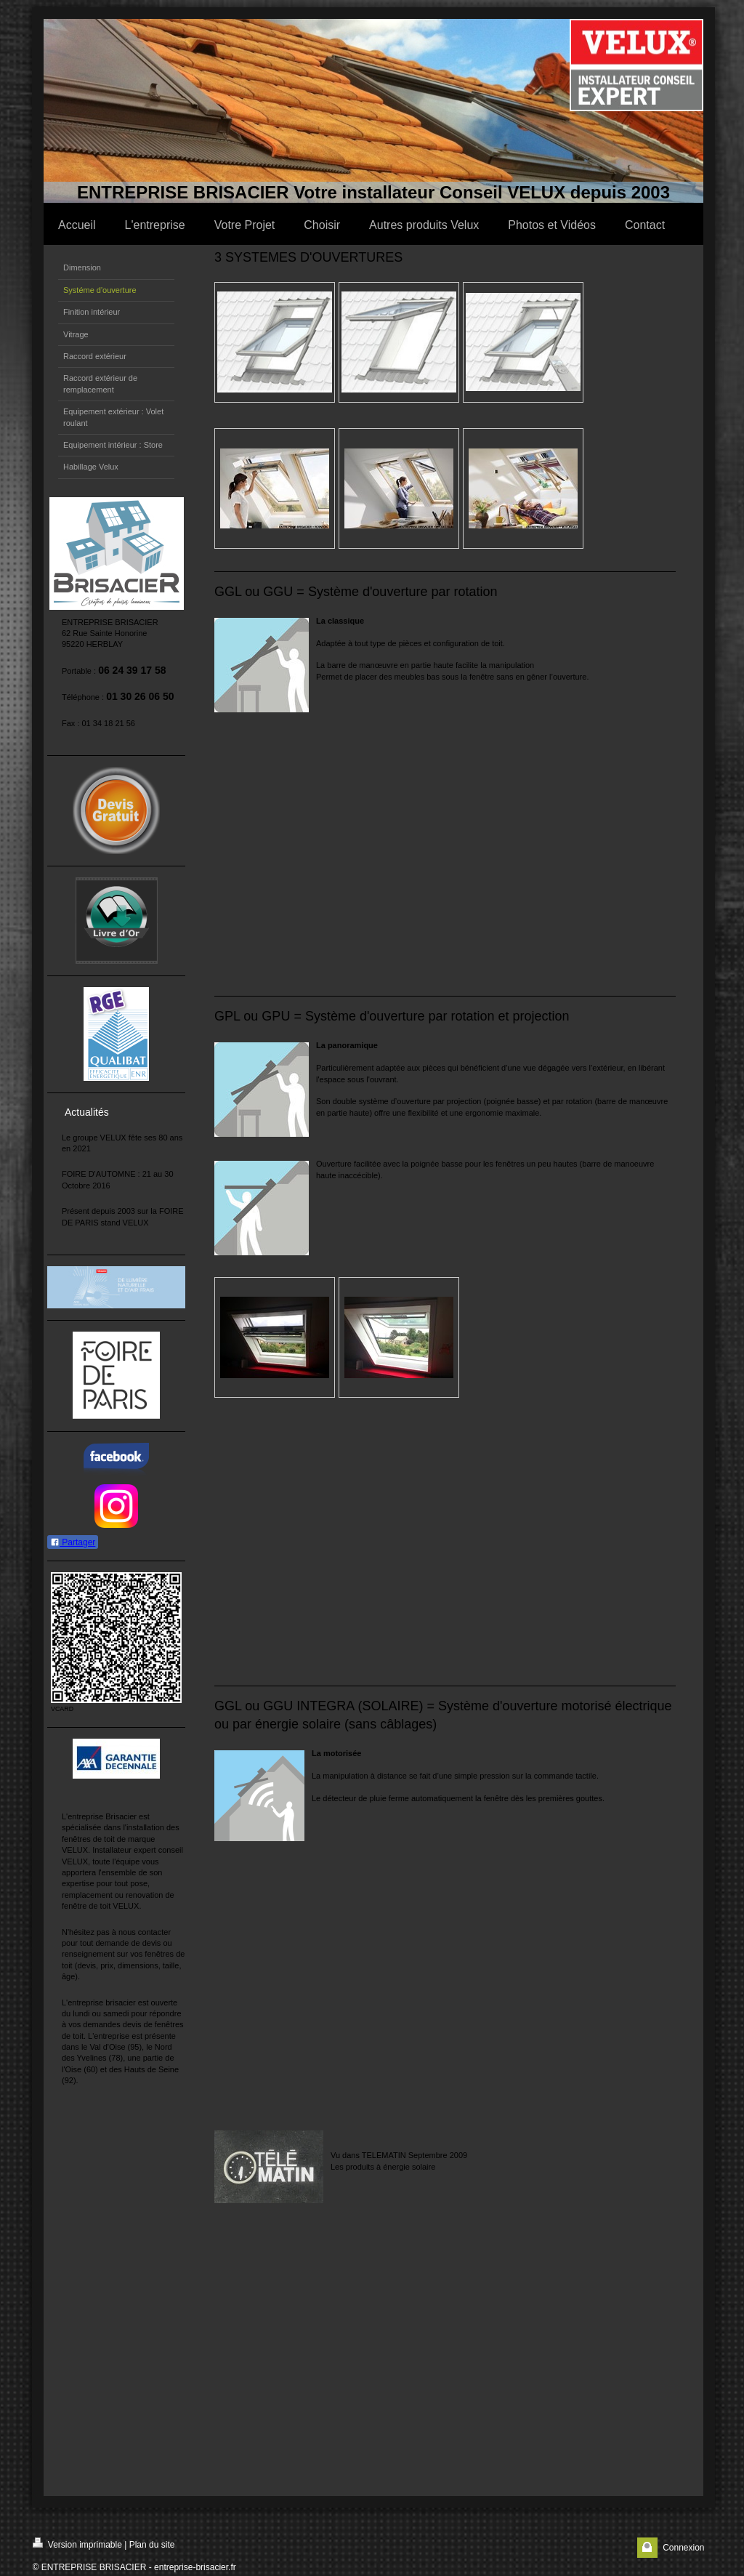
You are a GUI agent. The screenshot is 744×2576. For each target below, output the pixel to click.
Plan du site (152, 2545)
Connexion (683, 2548)
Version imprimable (77, 2543)
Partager (72, 1542)
